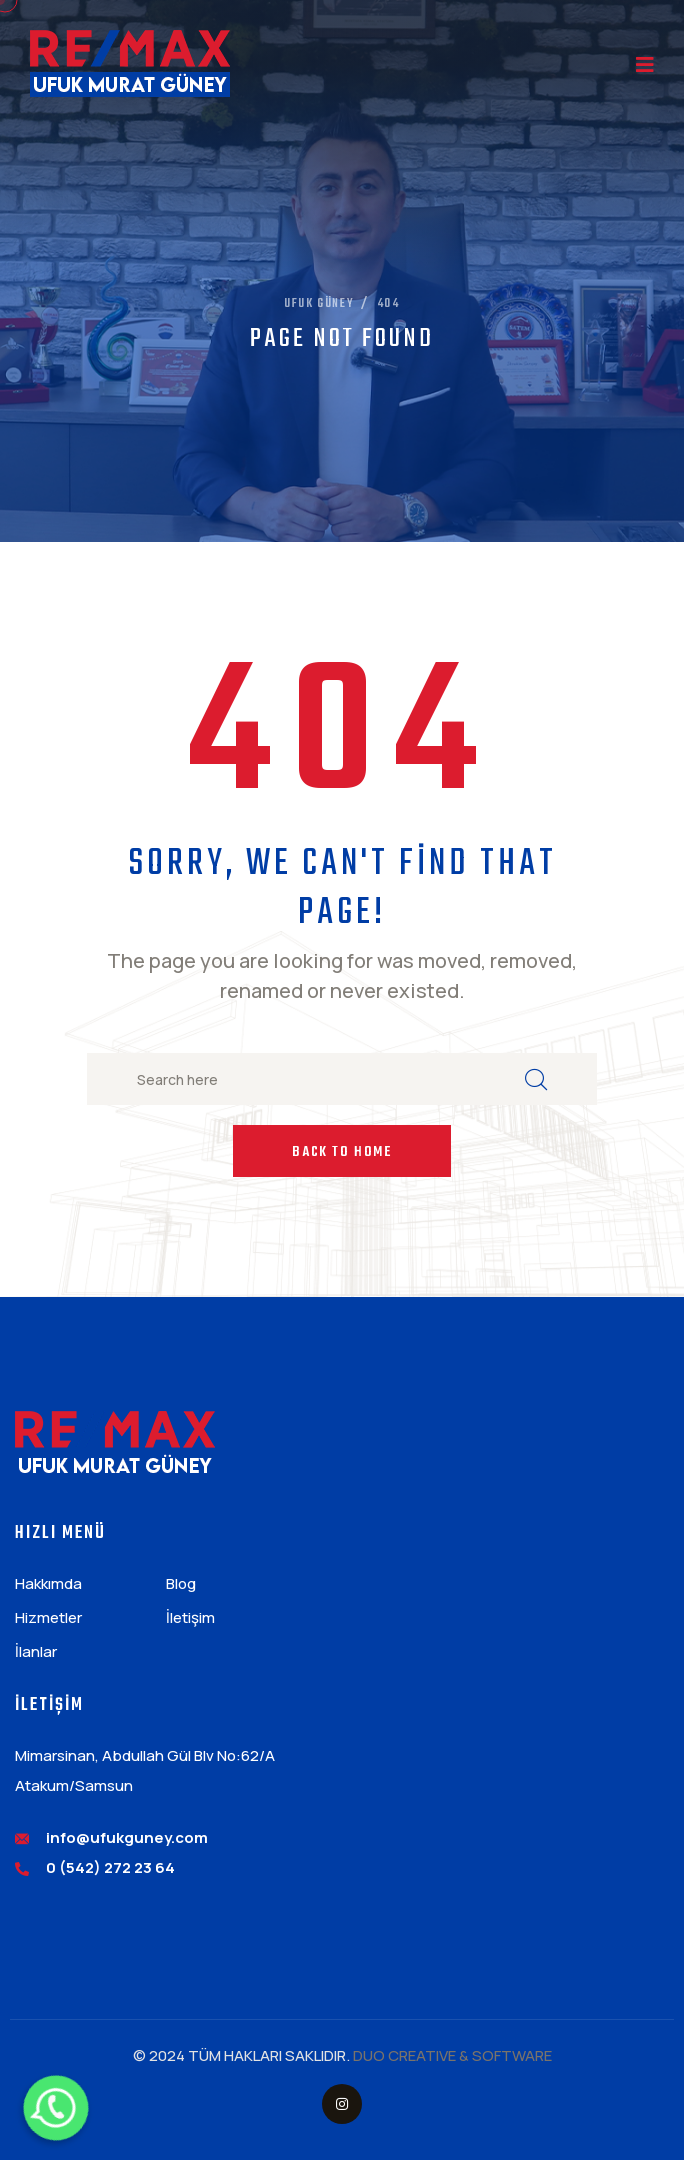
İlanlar (36, 1651)
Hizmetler (48, 1617)
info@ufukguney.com (127, 1837)
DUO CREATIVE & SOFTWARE (452, 2055)
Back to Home (341, 1152)
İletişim (190, 1617)
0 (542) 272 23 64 (110, 1867)
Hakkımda (48, 1583)
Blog (181, 1583)
